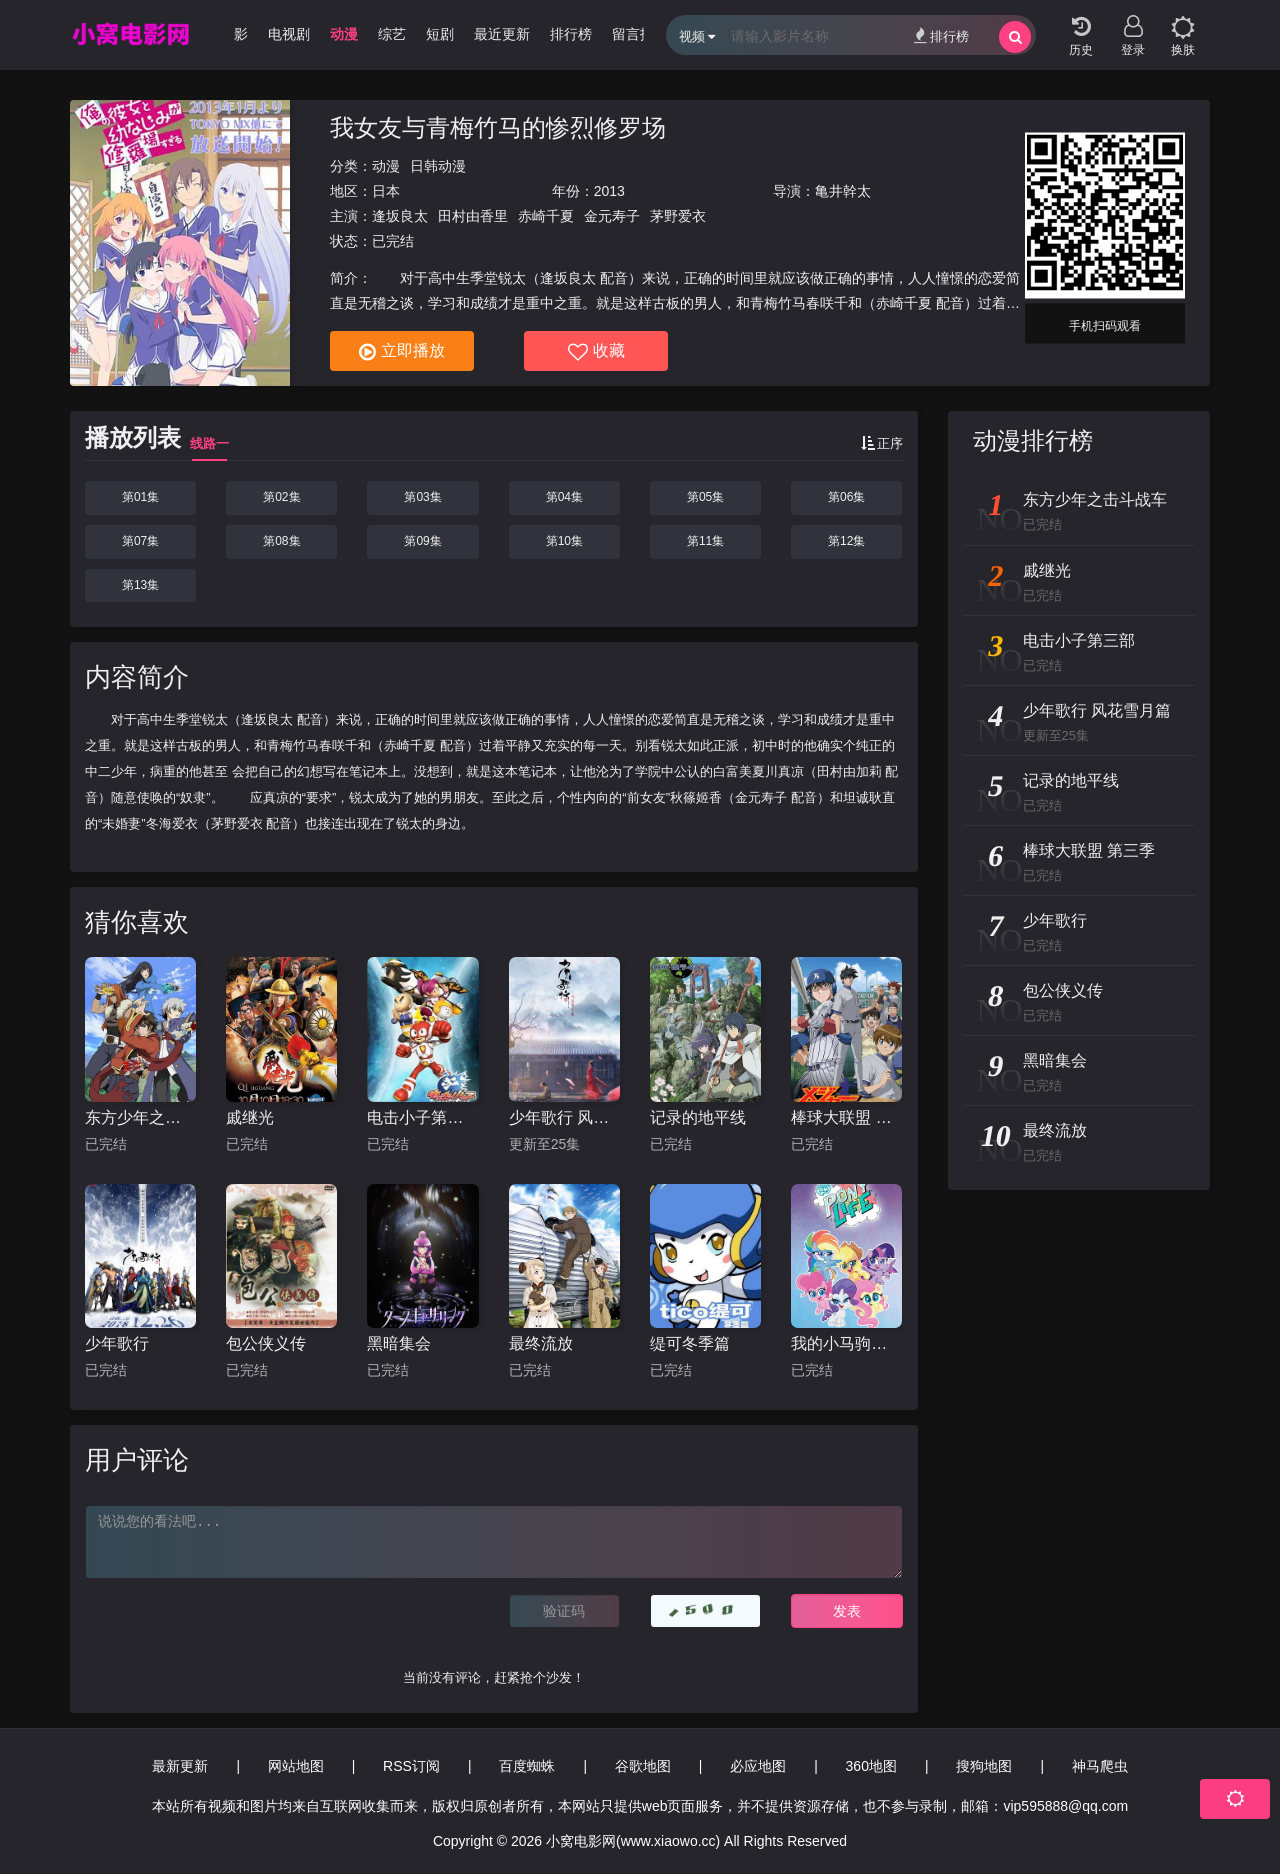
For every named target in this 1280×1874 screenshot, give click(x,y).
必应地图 (758, 1766)
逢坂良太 (400, 216)
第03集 (422, 497)
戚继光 (250, 1117)
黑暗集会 (399, 1343)
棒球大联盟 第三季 (846, 1117)
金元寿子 (612, 216)
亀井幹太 (843, 191)
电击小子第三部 (422, 1117)
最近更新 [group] (512, 34)
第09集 (422, 541)
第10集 (564, 541)
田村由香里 (473, 216)
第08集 (281, 541)
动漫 (386, 166)
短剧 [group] (450, 34)
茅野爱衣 (678, 216)
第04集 (564, 497)
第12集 (846, 541)
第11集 (705, 541)
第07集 (140, 541)
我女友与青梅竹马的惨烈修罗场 (498, 127)
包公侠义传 (266, 1343)
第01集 (140, 497)
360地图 (871, 1766)
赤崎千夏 (546, 216)
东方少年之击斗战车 (140, 1117)
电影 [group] (244, 34)
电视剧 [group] (299, 34)
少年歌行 (117, 1343)
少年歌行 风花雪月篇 (564, 1117)
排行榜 (941, 35)
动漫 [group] (354, 34)
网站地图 (296, 1766)
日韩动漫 (438, 166)
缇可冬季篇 (690, 1343)
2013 (609, 191)
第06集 (846, 497)
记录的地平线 (698, 1117)
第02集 (281, 497)
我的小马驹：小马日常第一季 (846, 1343)
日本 (386, 191)
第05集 (705, 497)
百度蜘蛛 (527, 1766)
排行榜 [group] (581, 34)
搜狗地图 (984, 1766)
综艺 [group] (402, 34)
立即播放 (402, 352)
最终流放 (541, 1343)
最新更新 (180, 1766)
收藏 (596, 352)
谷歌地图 (643, 1766)
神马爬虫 (1100, 1766)
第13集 (140, 585)
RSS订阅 (411, 1766)
